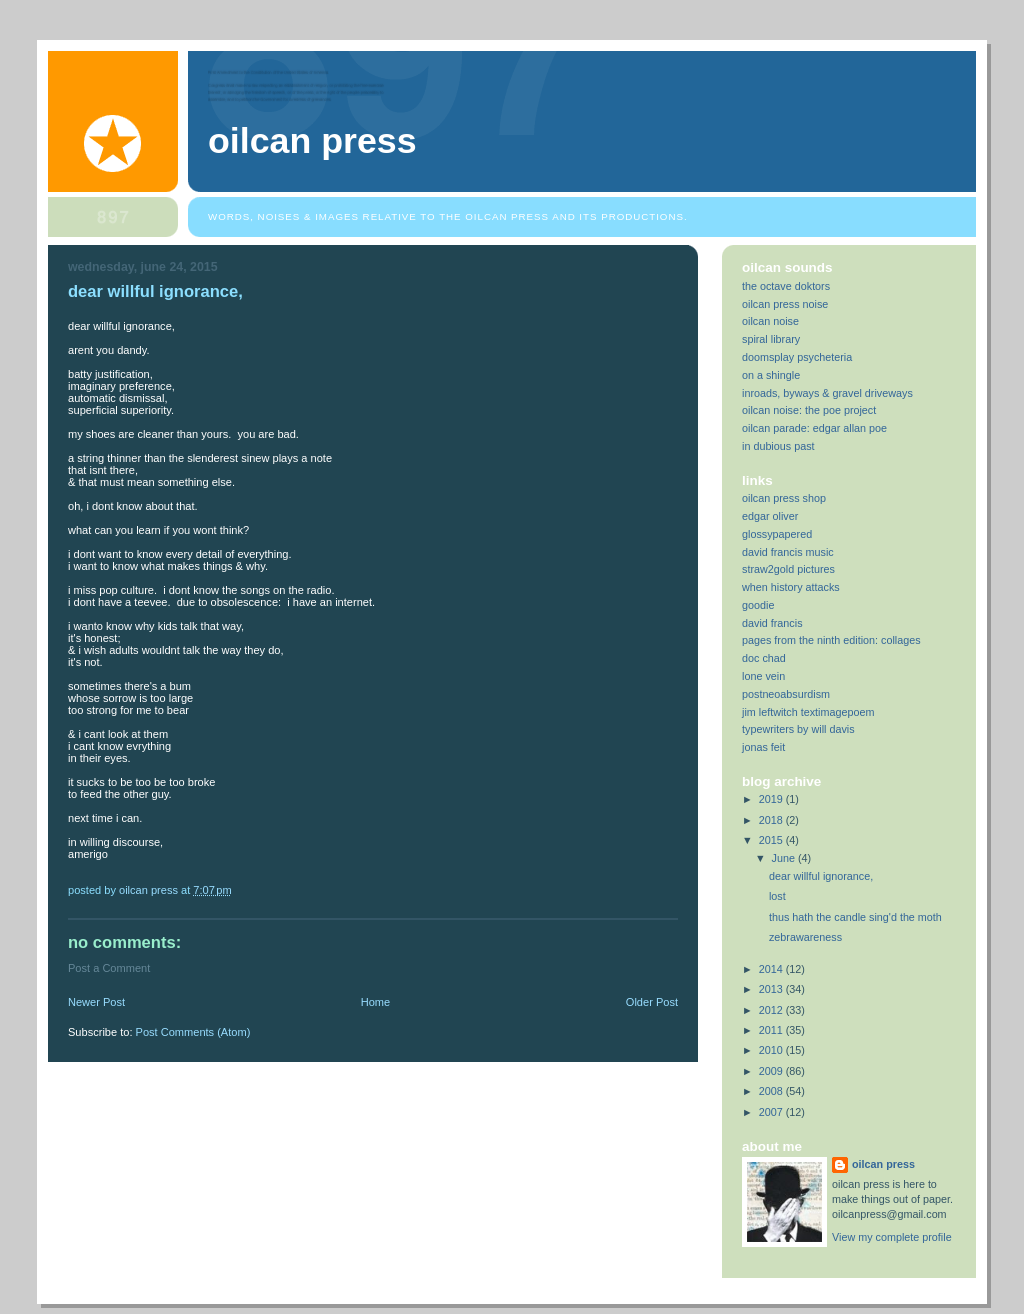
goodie (758, 605)
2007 (772, 1112)
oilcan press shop (784, 498)
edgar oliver (770, 516)
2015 (772, 840)
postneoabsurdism (786, 694)
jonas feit (763, 747)
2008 (772, 1091)
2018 (772, 820)
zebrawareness (805, 937)
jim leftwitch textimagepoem (808, 712)
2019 (772, 799)
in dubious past (778, 446)
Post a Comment (109, 968)
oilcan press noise (785, 304)
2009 (772, 1071)
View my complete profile (892, 1237)
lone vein (763, 676)
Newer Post (96, 1002)
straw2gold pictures (788, 569)
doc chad (764, 658)
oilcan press (312, 141)
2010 (772, 1050)
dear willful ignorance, (821, 876)
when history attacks (791, 587)
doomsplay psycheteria (797, 357)
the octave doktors (786, 286)
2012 (772, 1010)
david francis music (788, 552)
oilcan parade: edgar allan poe (814, 428)
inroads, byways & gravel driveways (827, 393)
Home (375, 1002)
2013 (772, 989)
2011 (772, 1030)
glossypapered (777, 534)
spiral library (771, 339)
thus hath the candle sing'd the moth (855, 917)
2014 (772, 969)
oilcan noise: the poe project (809, 410)
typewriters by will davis (798, 729)
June (785, 858)
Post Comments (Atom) (193, 1032)
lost (777, 896)
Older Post (652, 1002)
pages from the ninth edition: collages (831, 640)
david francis (772, 623)
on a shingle (771, 375)
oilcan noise (770, 321)
